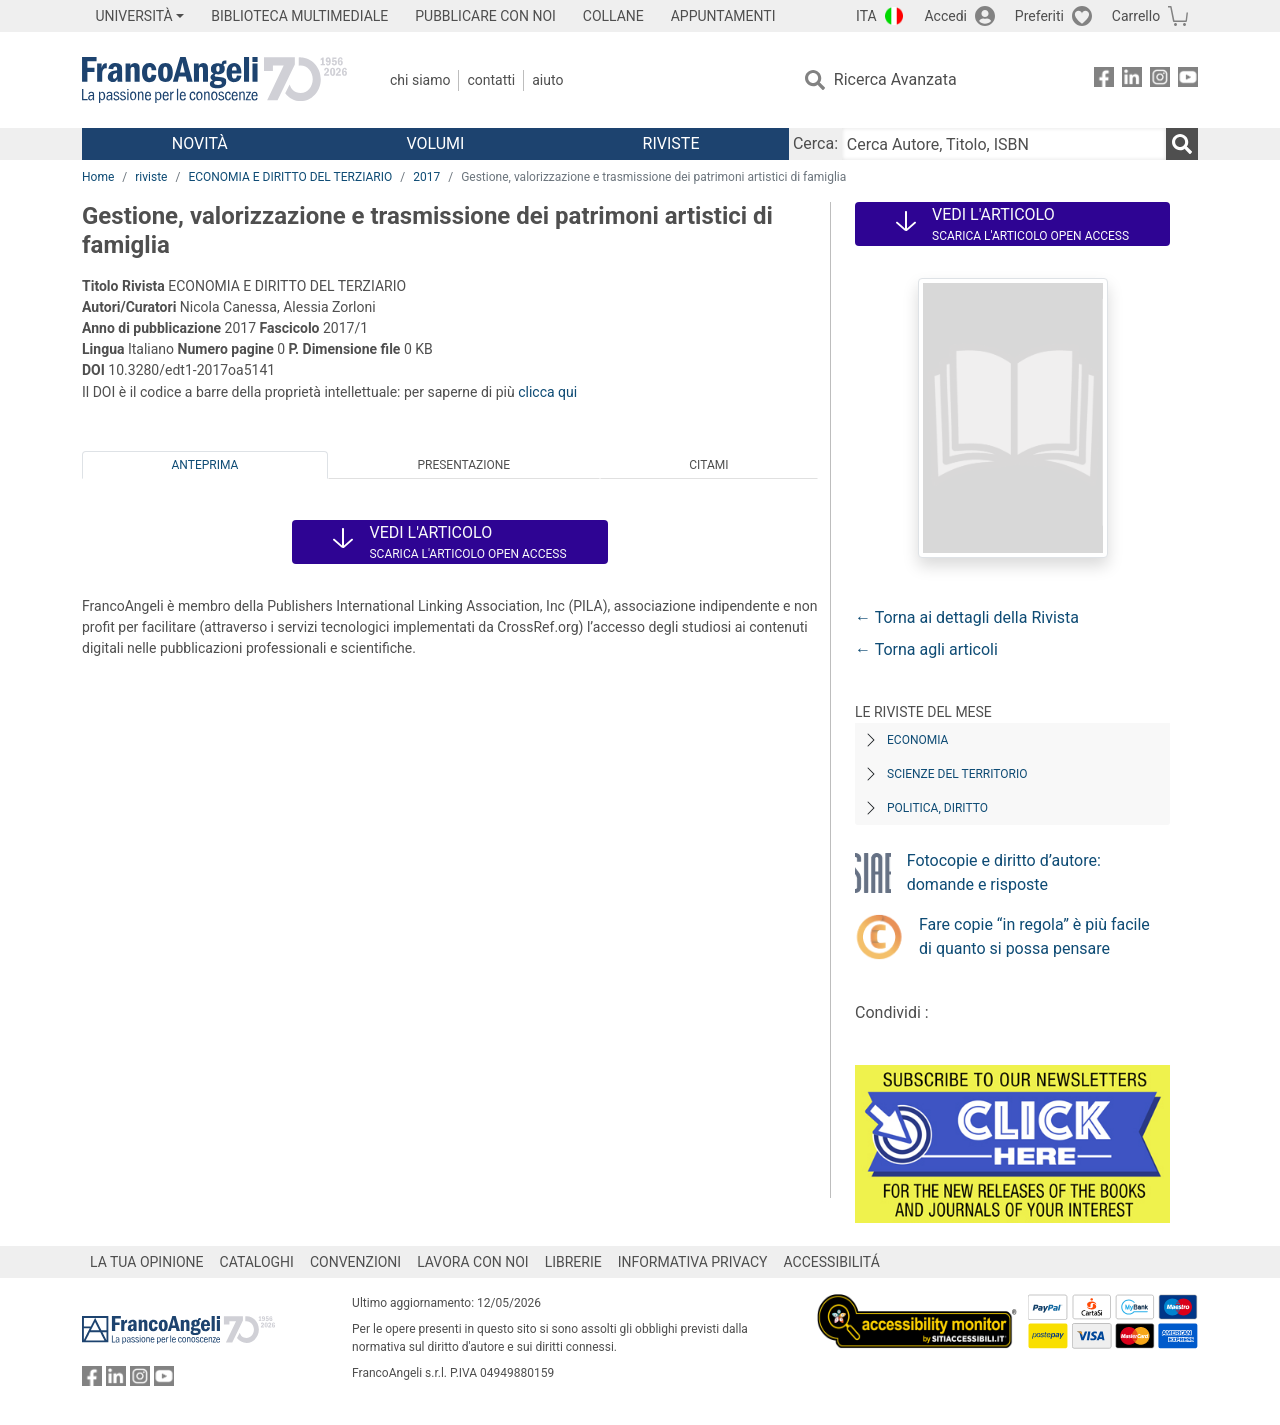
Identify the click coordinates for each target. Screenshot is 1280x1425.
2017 (426, 177)
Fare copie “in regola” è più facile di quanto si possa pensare (1034, 936)
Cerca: (815, 143)
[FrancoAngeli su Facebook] (1104, 80)
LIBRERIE (573, 1262)
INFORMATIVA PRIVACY (693, 1262)
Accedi (945, 16)
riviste (151, 177)
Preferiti (1039, 16)
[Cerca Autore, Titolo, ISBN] (1004, 144)
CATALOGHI (257, 1262)
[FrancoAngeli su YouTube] (1188, 80)
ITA (866, 16)
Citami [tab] (708, 465)
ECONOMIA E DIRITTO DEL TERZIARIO (290, 177)
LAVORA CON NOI (473, 1262)
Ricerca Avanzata (895, 79)
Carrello (1136, 16)
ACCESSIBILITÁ (832, 1262)
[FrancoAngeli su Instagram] (1160, 80)
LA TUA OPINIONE (147, 1262)
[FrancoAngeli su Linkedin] (1132, 80)
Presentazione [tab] (463, 465)
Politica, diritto (937, 808)
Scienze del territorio (957, 774)
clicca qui (547, 392)
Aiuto (547, 80)
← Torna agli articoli (926, 649)
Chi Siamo (420, 80)
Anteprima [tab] (205, 465)
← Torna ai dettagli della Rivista (967, 617)
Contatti (491, 80)
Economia (917, 740)
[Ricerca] (1182, 144)
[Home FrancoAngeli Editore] (214, 80)
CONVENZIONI (355, 1262)
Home (98, 177)
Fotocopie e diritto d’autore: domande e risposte (1004, 872)
